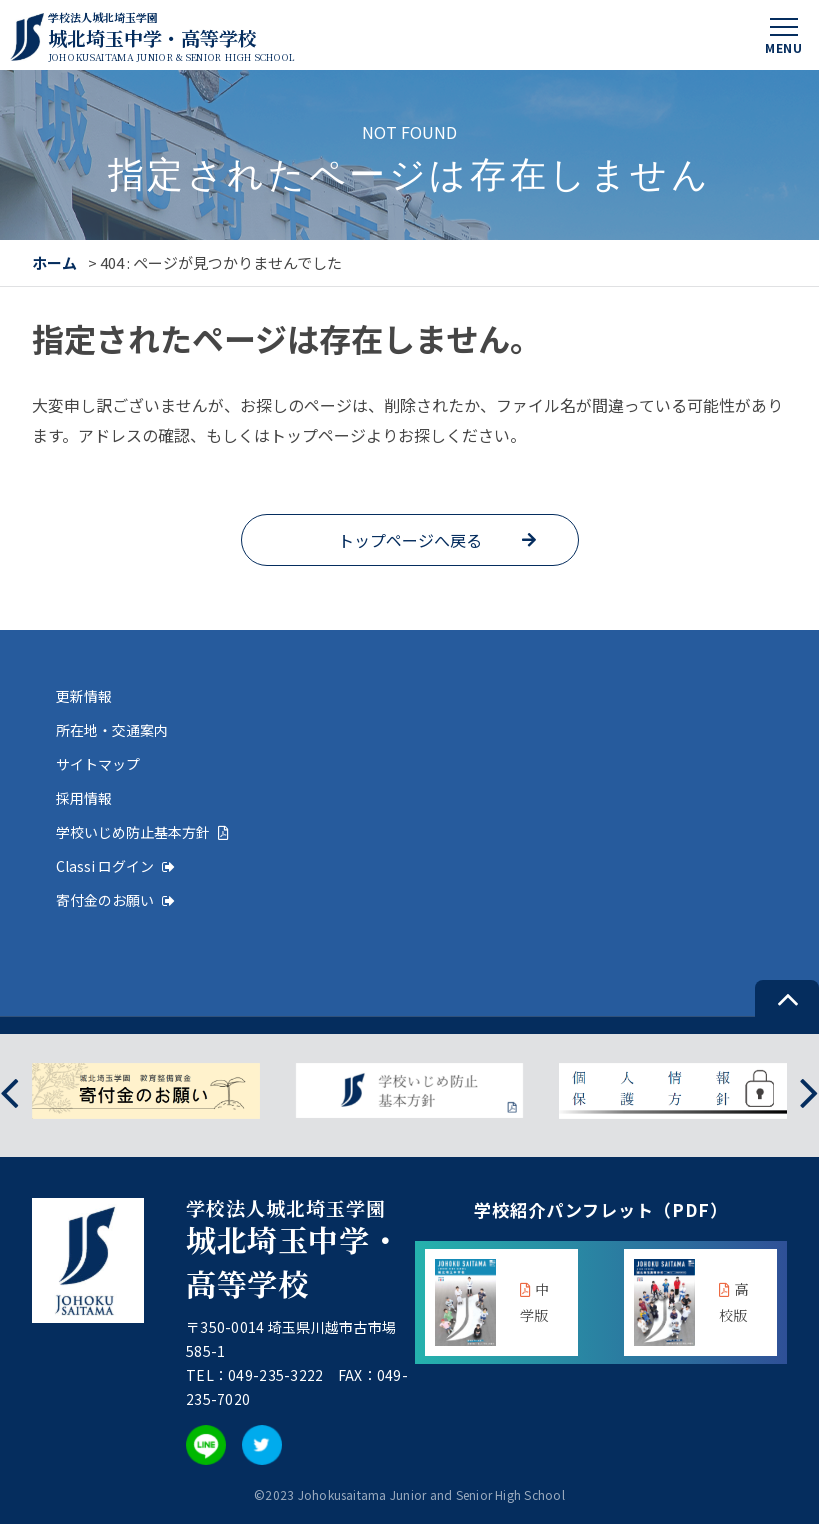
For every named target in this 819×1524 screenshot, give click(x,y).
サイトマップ (98, 764)
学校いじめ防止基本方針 (142, 832)
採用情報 (84, 798)
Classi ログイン (115, 866)
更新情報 (84, 696)
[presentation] (9, 1090)
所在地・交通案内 (112, 730)
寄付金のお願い (115, 900)
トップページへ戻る (410, 540)
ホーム (54, 262)
